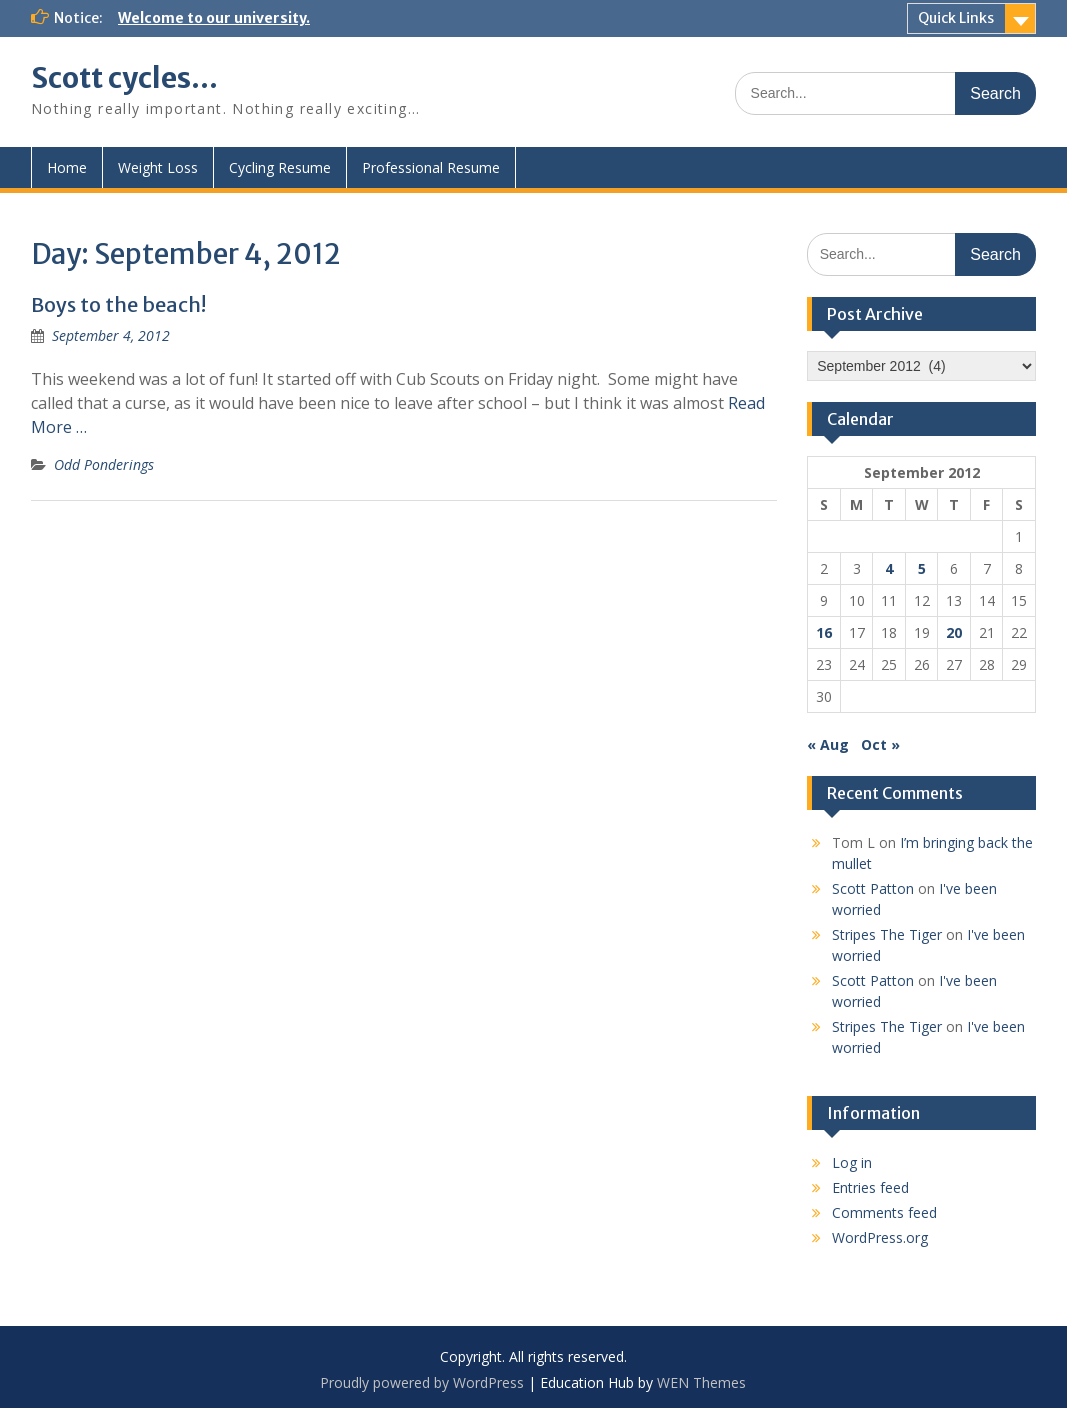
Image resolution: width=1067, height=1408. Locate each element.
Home (67, 167)
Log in (852, 1162)
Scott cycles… (124, 78)
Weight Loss (158, 167)
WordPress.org (880, 1237)
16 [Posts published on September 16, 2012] (824, 632)
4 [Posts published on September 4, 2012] (889, 568)
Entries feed (870, 1187)
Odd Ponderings (104, 464)
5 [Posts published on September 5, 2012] (922, 568)
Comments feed (884, 1212)
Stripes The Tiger (887, 934)
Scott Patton (873, 888)
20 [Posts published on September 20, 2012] (954, 632)
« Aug (828, 744)
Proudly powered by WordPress (422, 1382)
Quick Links (956, 18)
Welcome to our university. (214, 18)
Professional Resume (431, 167)
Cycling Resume (280, 167)
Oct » (880, 744)
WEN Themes (701, 1382)
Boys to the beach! (118, 304)
